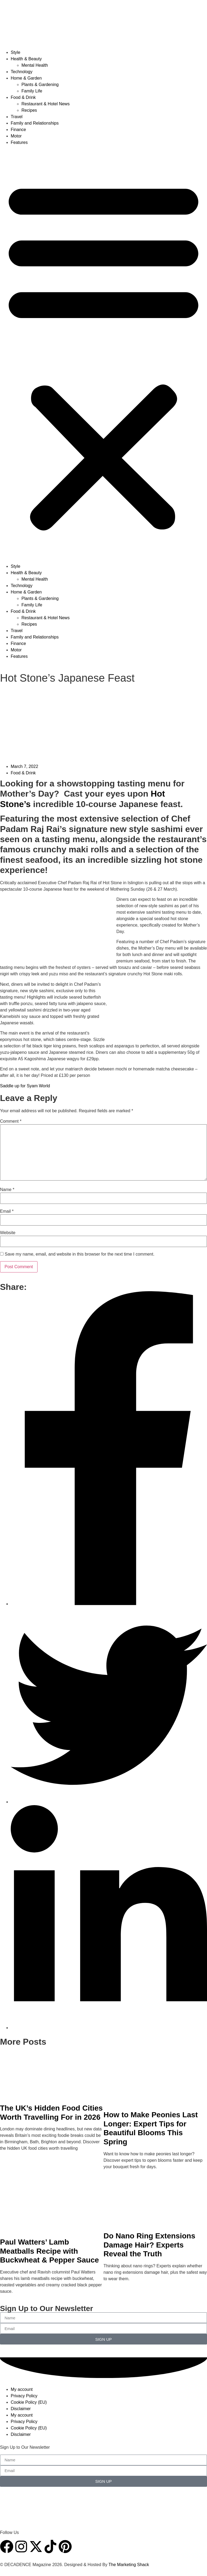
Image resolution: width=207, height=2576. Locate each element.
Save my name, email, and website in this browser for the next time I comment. (79, 1254)
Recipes (29, 110)
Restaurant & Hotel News (45, 104)
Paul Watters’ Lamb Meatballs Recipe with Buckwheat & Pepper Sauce (49, 2251)
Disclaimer (21, 2408)
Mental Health (34, 65)
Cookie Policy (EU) (29, 2402)
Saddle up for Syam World (25, 1086)
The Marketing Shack (129, 2564)
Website (8, 1233)
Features (19, 142)
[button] (103, 354)
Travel (17, 116)
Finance (18, 129)
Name (7, 1190)
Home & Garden (26, 78)
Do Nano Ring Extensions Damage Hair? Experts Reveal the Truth (149, 2245)
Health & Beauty (26, 59)
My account (22, 2389)
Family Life (31, 91)
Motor (16, 136)
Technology (21, 71)
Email (7, 1211)
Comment (10, 1121)
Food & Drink (23, 97)
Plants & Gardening (40, 84)
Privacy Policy (24, 2396)
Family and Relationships (35, 123)
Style (15, 52)
